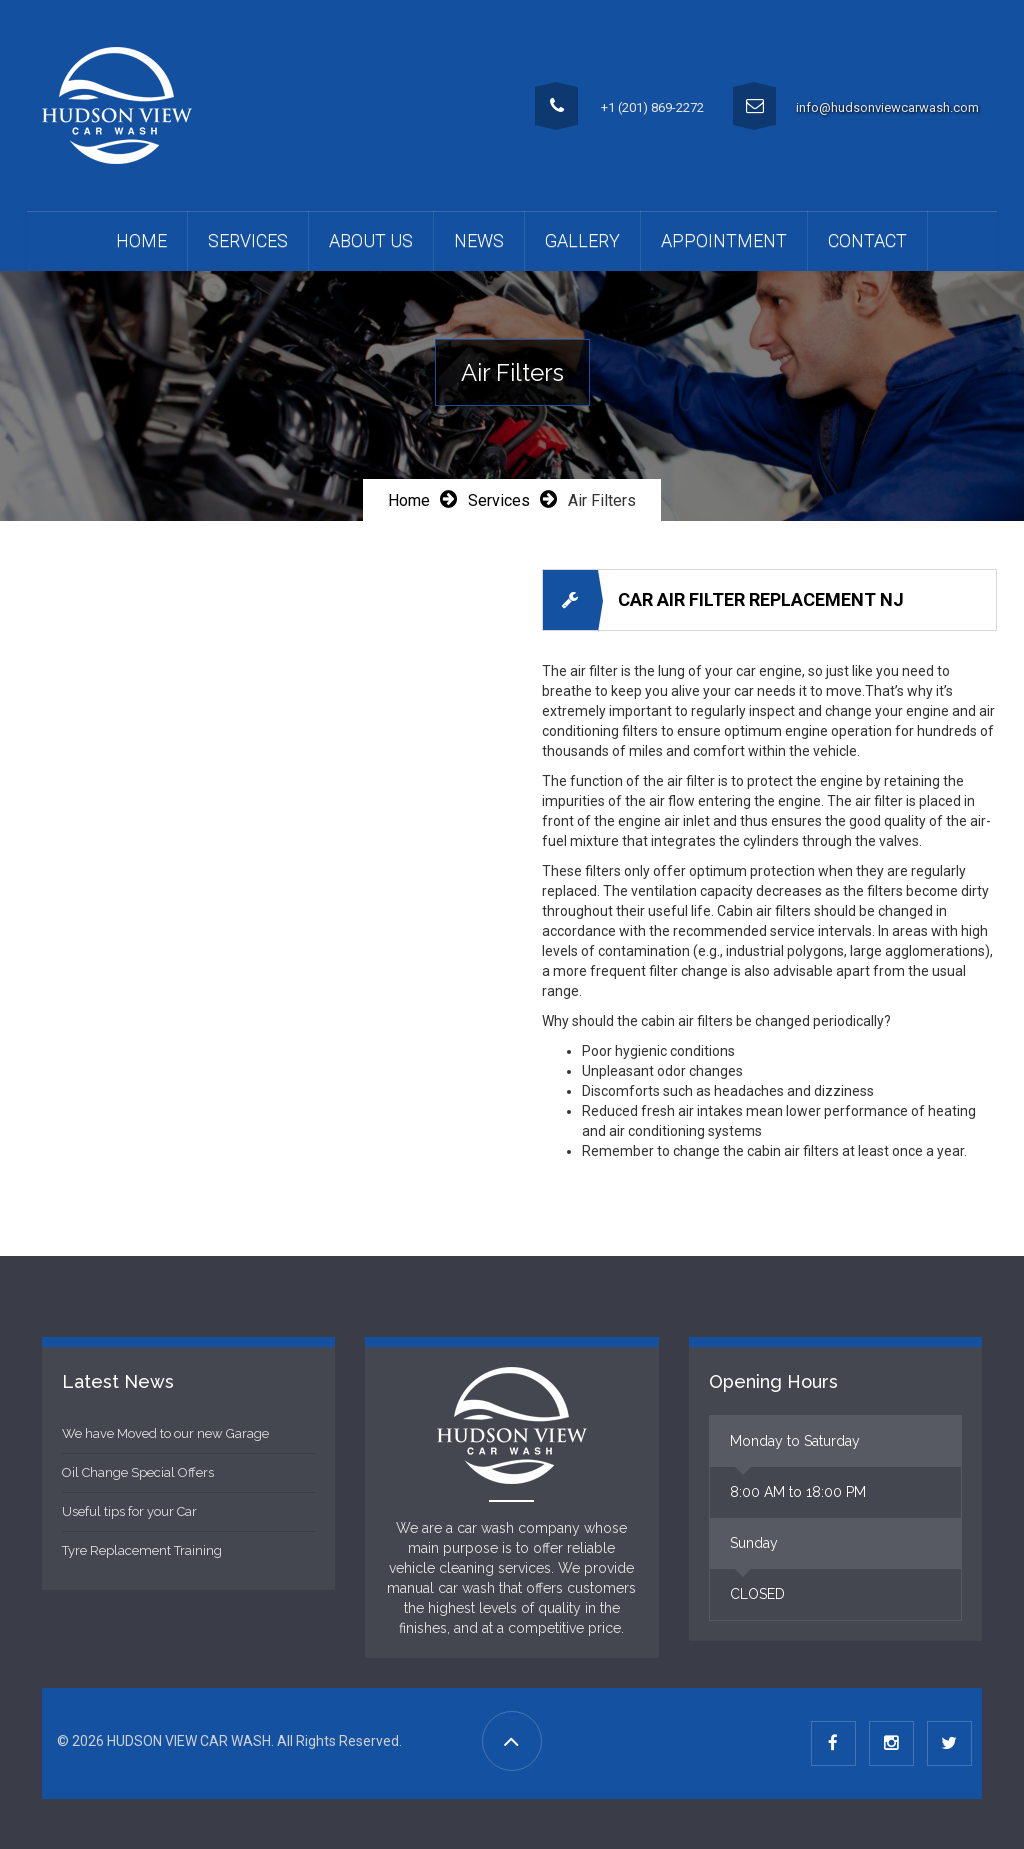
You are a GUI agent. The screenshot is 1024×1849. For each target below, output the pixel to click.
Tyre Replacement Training (142, 1550)
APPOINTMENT (724, 240)
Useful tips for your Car (129, 1511)
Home (141, 240)
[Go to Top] (512, 1741)
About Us (371, 240)
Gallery (582, 240)
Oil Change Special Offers (138, 1472)
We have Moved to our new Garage (165, 1433)
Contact (867, 240)
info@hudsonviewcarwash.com (887, 107)
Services (248, 240)
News (479, 240)
